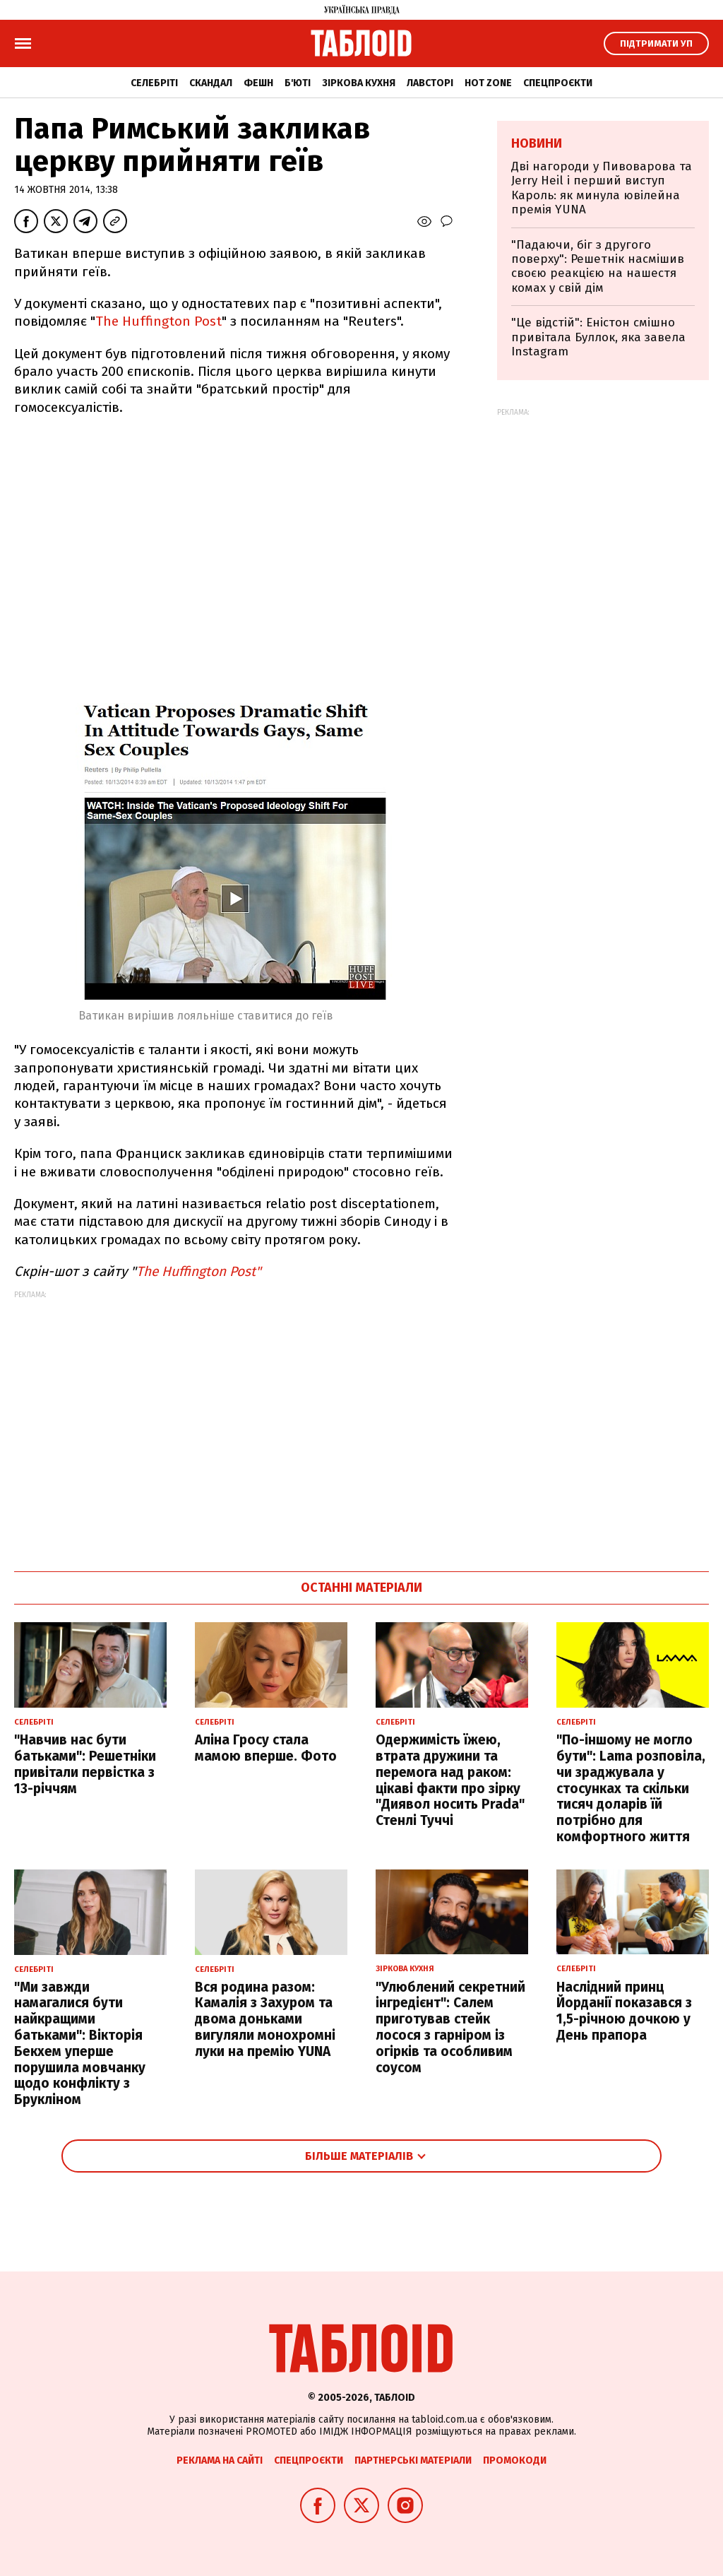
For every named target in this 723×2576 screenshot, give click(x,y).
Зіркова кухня (358, 83)
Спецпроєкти (557, 83)
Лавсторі (430, 83)
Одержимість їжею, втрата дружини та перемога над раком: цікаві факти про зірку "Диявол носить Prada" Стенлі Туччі (450, 1780)
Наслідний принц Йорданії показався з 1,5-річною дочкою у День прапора (624, 2011)
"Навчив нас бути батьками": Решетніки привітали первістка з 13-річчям (85, 1764)
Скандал (210, 83)
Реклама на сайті (220, 2460)
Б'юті (298, 83)
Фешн (258, 83)
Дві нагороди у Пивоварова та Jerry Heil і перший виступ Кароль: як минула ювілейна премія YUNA (601, 188)
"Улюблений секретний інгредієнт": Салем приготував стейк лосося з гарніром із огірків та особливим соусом (450, 2027)
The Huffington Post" (198, 1271)
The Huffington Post (158, 321)
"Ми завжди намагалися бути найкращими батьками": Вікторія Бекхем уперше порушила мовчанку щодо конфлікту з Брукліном (79, 2043)
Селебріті (154, 83)
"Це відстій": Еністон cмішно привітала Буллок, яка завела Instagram (598, 337)
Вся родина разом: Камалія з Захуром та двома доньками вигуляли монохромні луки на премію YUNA (265, 2019)
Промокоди (514, 2460)
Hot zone (488, 83)
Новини (536, 143)
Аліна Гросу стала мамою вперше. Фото (266, 1748)
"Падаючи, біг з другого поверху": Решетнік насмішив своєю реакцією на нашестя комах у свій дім (597, 266)
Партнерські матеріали (413, 2460)
